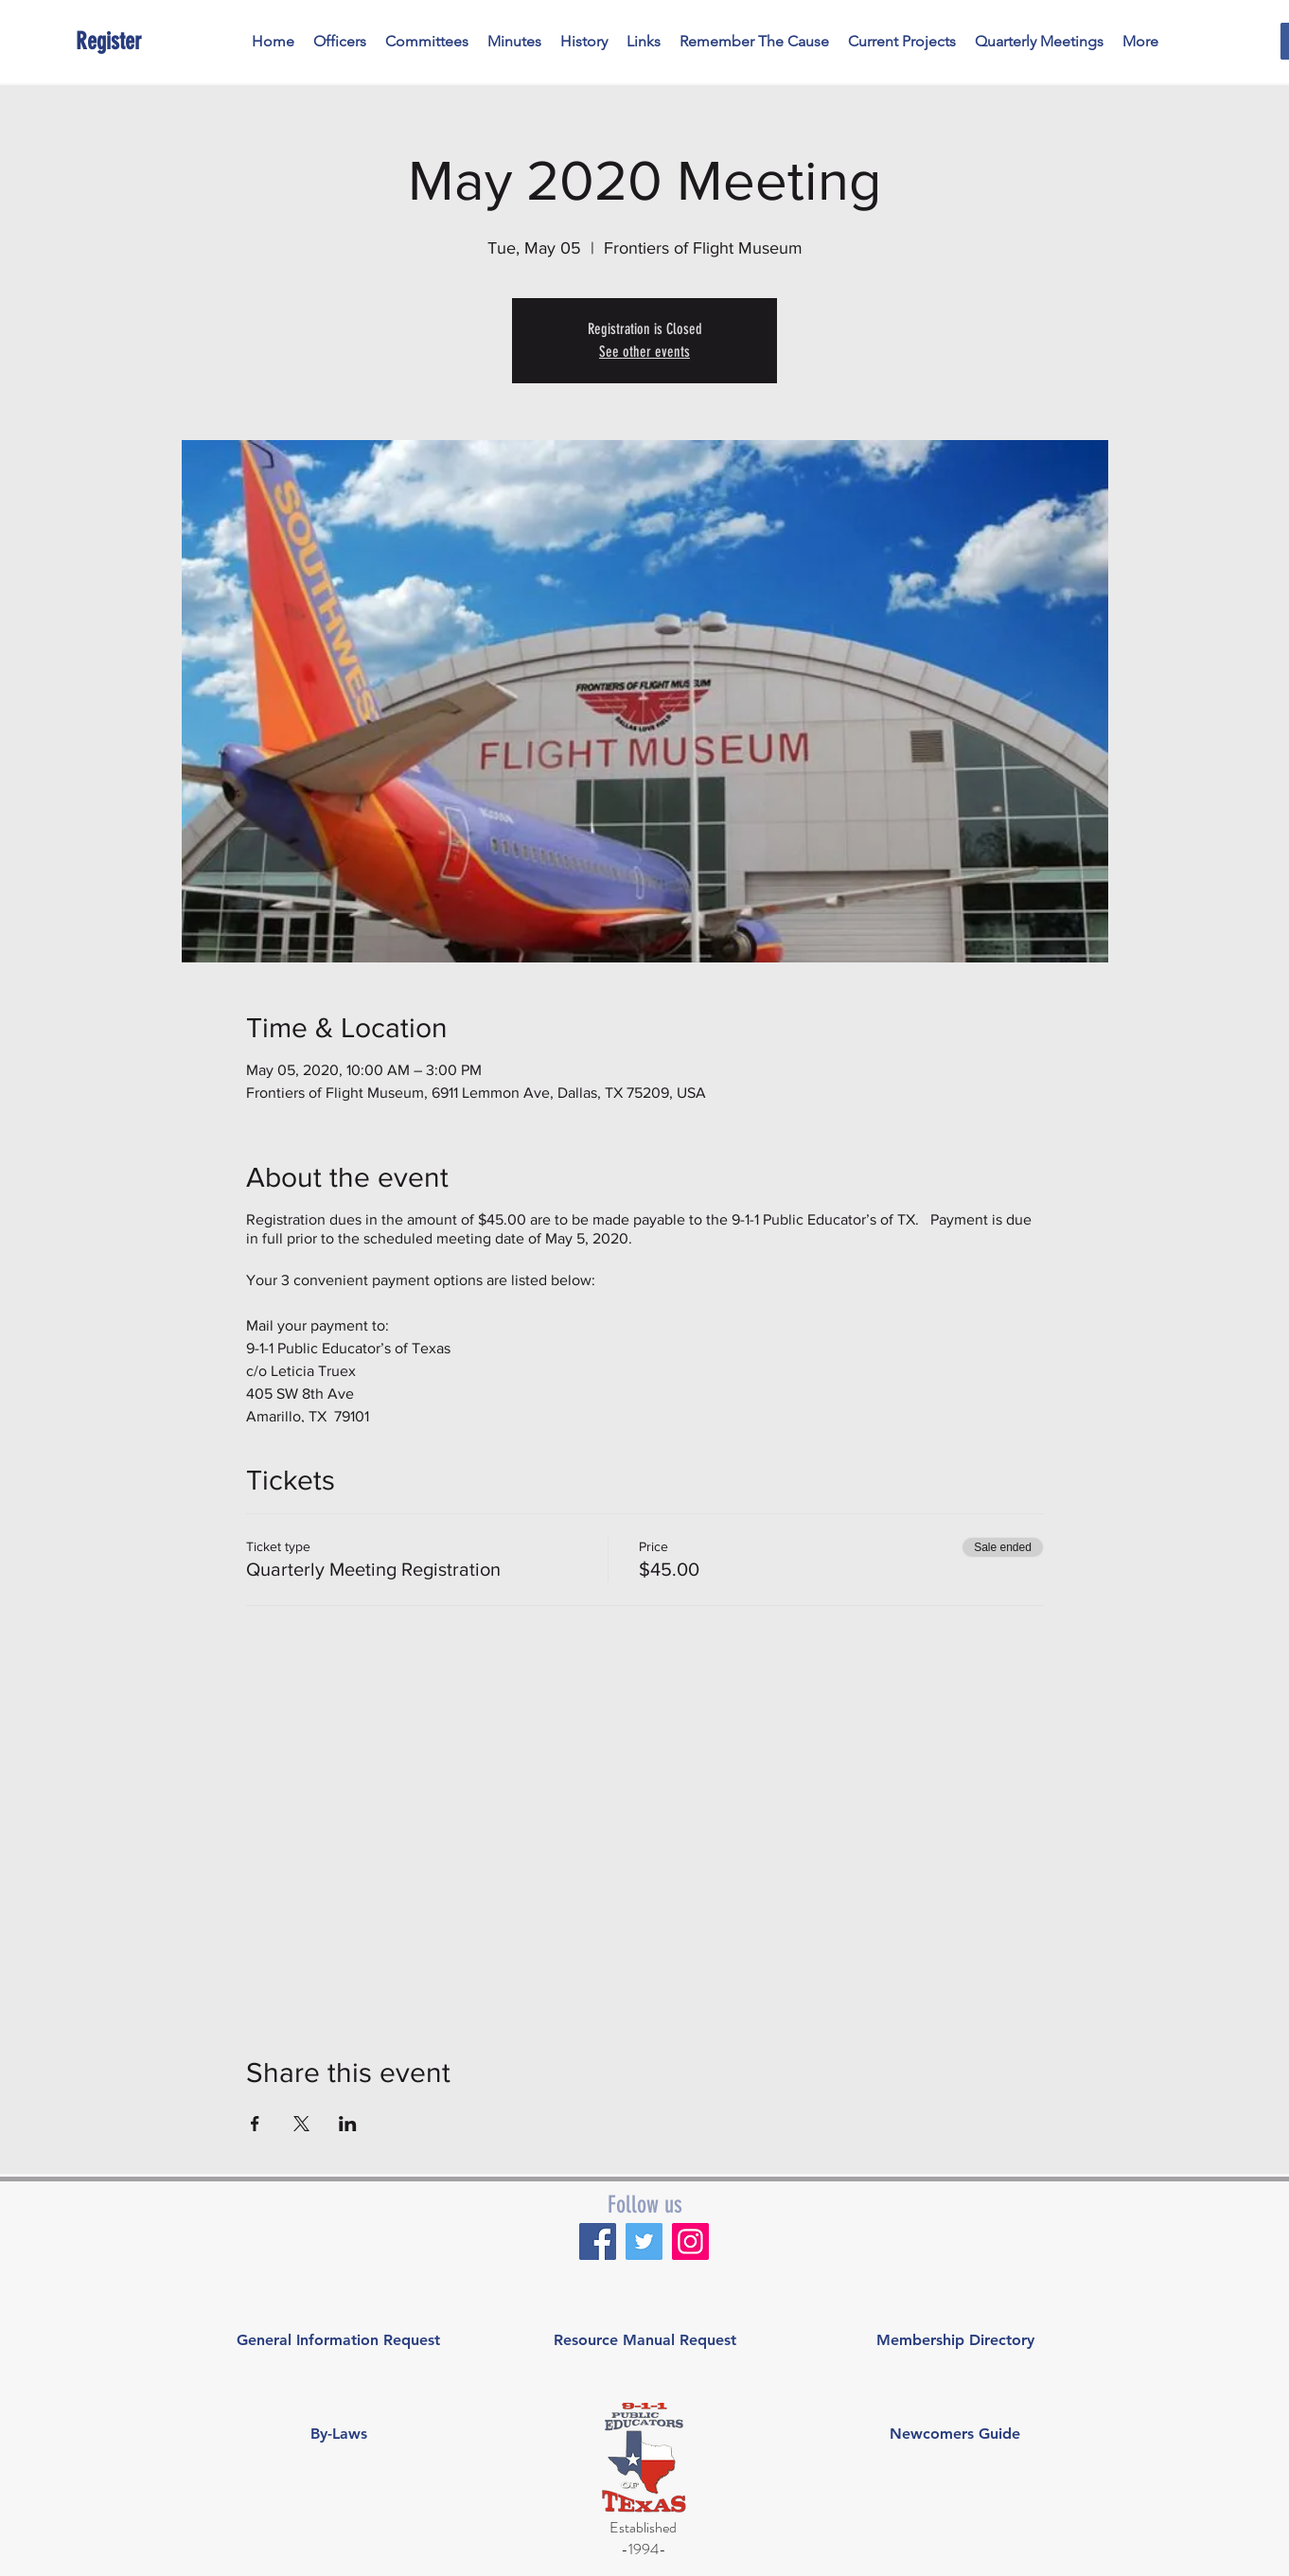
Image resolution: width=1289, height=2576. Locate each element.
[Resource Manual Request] (644, 2340)
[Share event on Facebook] (255, 2123)
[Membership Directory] (955, 2340)
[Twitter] (644, 2241)
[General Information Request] (338, 2340)
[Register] (162, 41)
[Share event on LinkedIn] (348, 2123)
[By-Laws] (338, 2434)
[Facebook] (597, 2241)
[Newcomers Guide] (955, 2434)
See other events (644, 352)
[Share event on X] (301, 2123)
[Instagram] (690, 2241)
